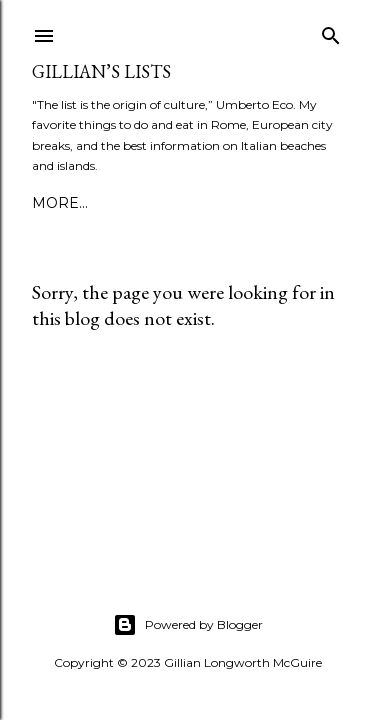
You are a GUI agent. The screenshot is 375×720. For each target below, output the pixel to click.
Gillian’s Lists (101, 71)
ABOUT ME (72, 203)
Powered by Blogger (188, 625)
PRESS (148, 203)
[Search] (331, 31)
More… (212, 203)
